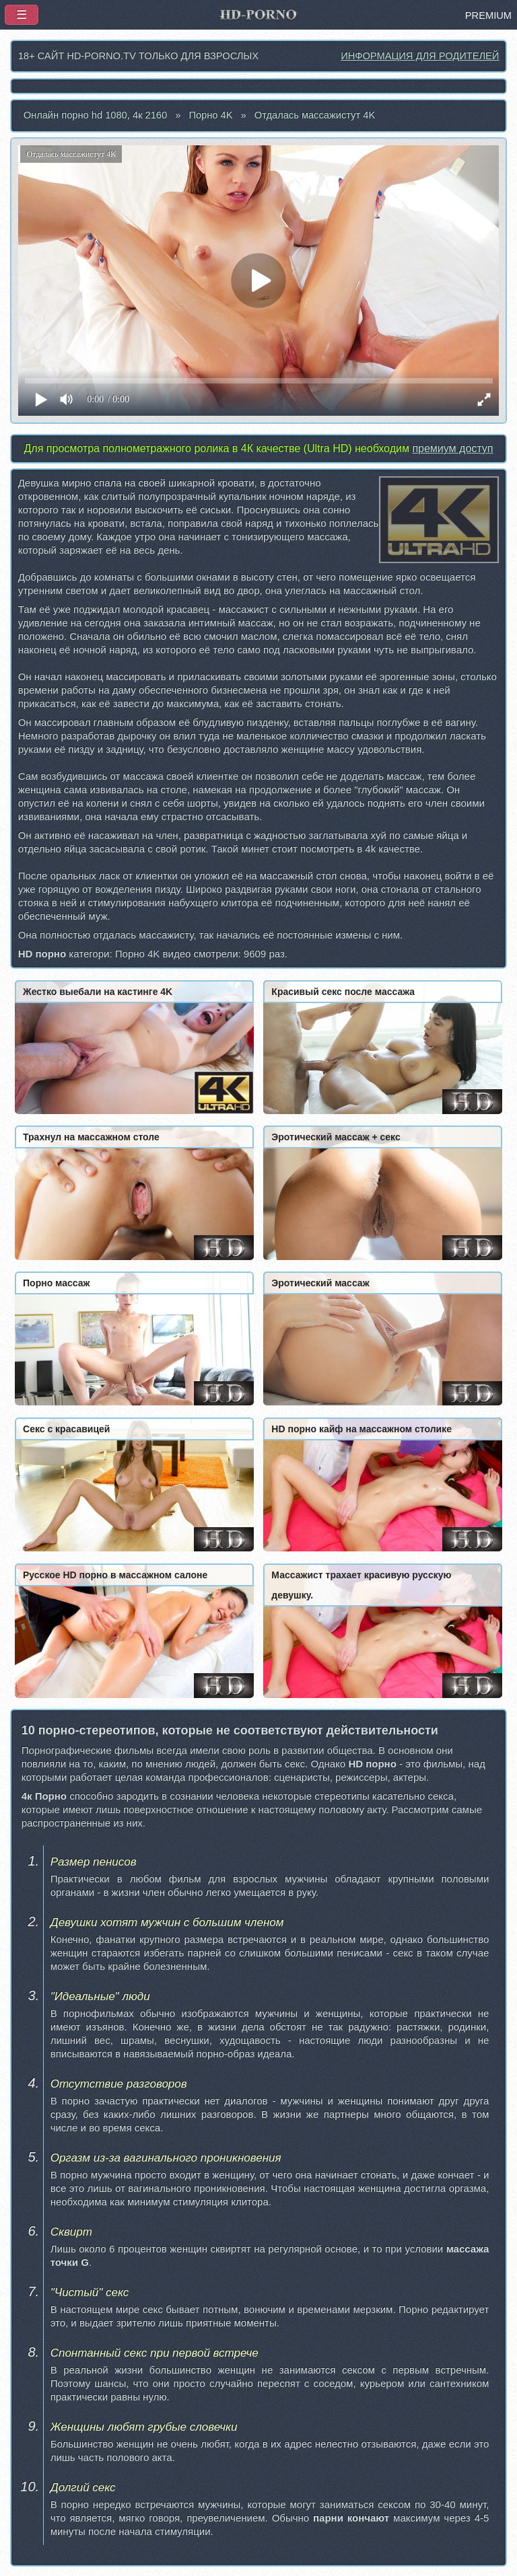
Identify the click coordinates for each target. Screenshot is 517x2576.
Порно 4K (210, 115)
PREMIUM (488, 15)
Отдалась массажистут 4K (314, 115)
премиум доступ (452, 448)
